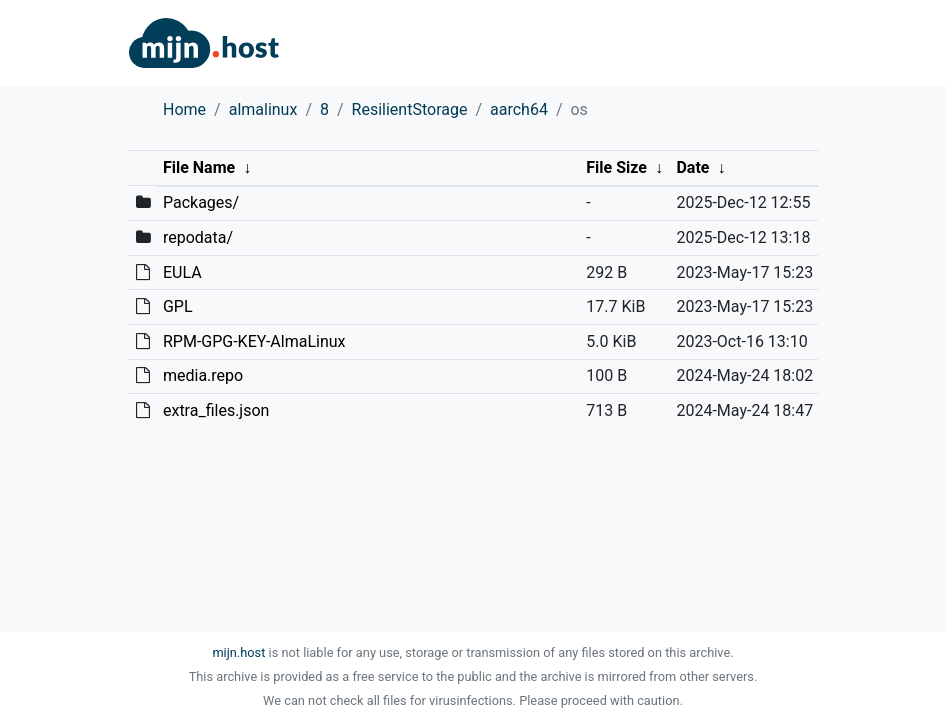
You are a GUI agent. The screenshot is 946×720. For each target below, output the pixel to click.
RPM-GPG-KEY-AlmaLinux (254, 341)
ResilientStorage (410, 109)
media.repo (203, 375)
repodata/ (198, 237)
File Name (199, 167)
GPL (178, 306)
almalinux (263, 109)
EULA (182, 272)
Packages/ (201, 202)
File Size (616, 167)
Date (692, 167)
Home (184, 109)
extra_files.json (216, 410)
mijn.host (238, 652)
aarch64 (519, 109)
